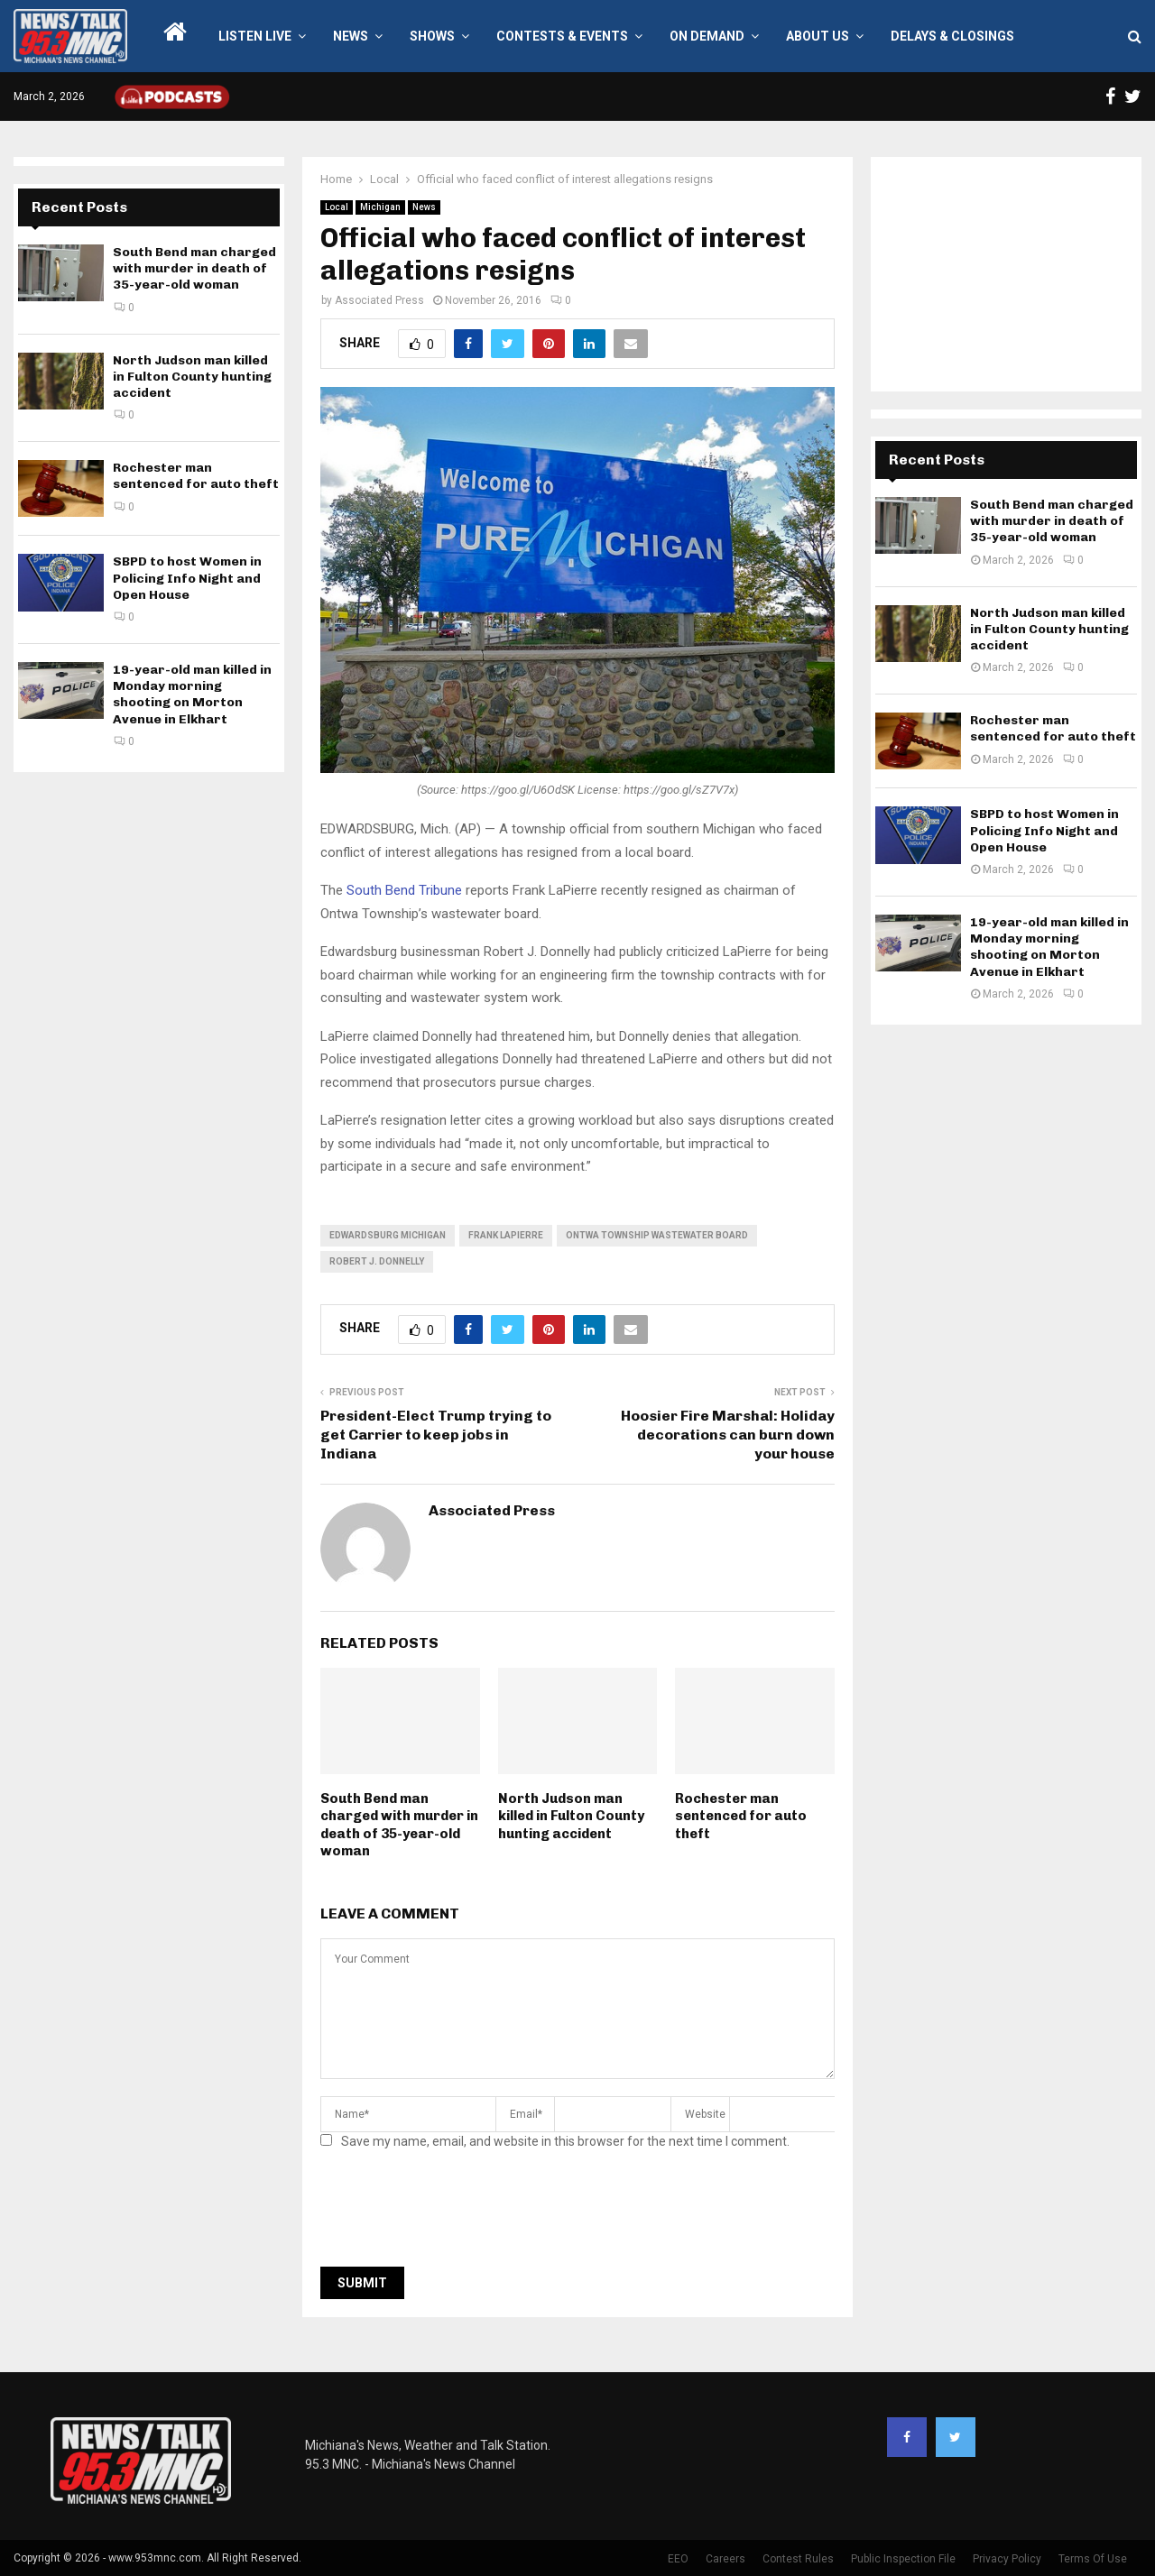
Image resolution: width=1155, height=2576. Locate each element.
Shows (432, 36)
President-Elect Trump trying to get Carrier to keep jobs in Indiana (435, 1435)
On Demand (707, 36)
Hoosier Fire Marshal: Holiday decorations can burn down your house (728, 1435)
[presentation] (457, 2213)
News (350, 36)
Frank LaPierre (505, 1235)
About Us (817, 36)
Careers (725, 2559)
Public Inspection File (903, 2559)
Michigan (380, 207)
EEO (678, 2559)
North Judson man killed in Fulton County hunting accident (571, 1816)
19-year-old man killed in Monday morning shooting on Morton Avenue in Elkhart (192, 694)
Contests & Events (562, 36)
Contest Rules (798, 2559)
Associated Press (379, 300)
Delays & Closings (952, 36)
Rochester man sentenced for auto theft (741, 1816)
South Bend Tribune (404, 890)
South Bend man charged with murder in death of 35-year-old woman (399, 1825)
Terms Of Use (1092, 2559)
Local (336, 207)
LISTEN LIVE (254, 36)
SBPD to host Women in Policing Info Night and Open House (187, 578)
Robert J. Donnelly (376, 1261)
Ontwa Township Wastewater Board (657, 1235)
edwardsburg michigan (387, 1235)
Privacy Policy (1007, 2559)
